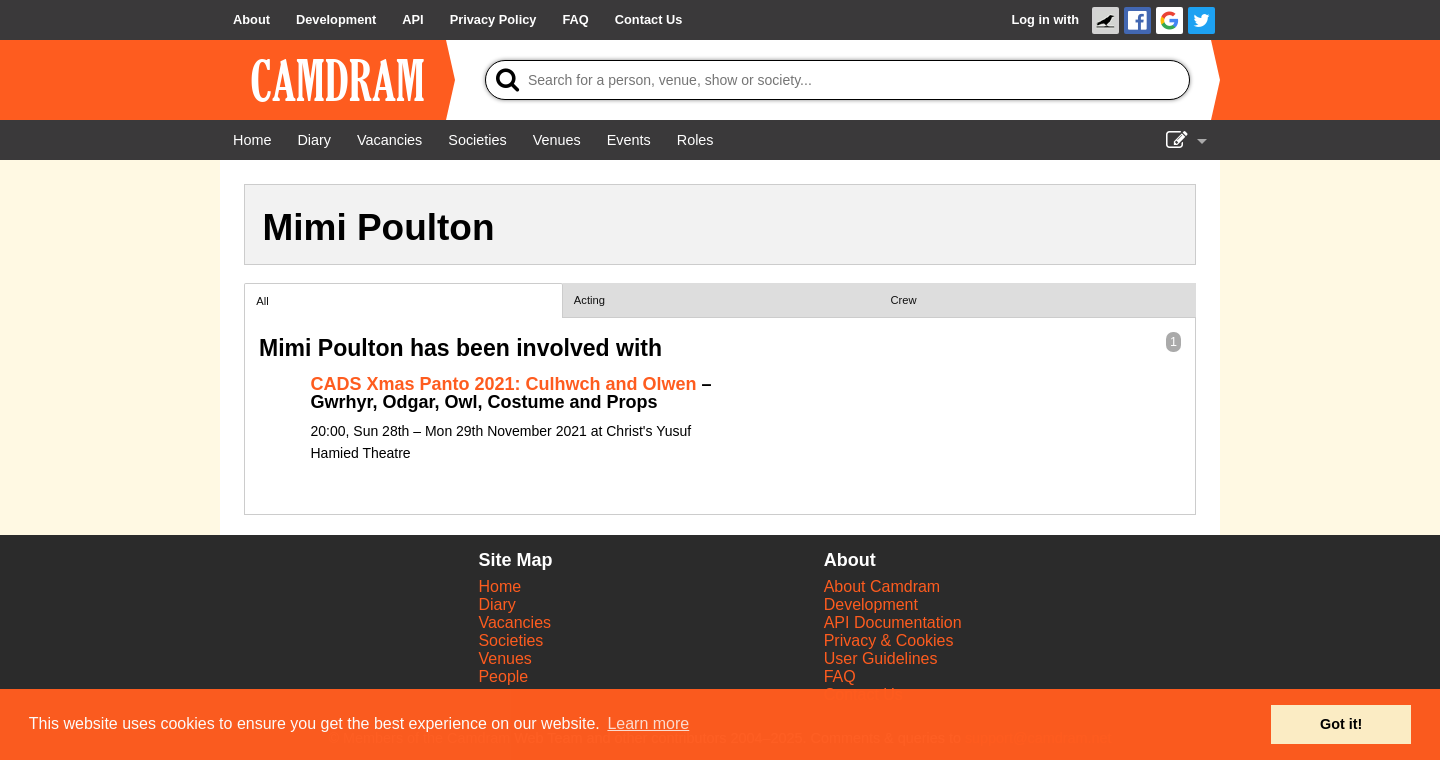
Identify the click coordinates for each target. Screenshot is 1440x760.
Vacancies (514, 622)
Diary (496, 604)
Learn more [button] (648, 723)
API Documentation (893, 622)
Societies (510, 640)
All (262, 301)
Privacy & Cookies (889, 640)
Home (499, 586)
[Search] (837, 80)
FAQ (840, 676)
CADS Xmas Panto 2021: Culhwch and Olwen (504, 384)
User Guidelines (881, 658)
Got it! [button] (1341, 724)
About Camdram (882, 586)
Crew (904, 300)
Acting (589, 300)
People (503, 676)
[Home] (252, 140)
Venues (504, 658)
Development (871, 604)
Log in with (1045, 19)
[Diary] (314, 140)
